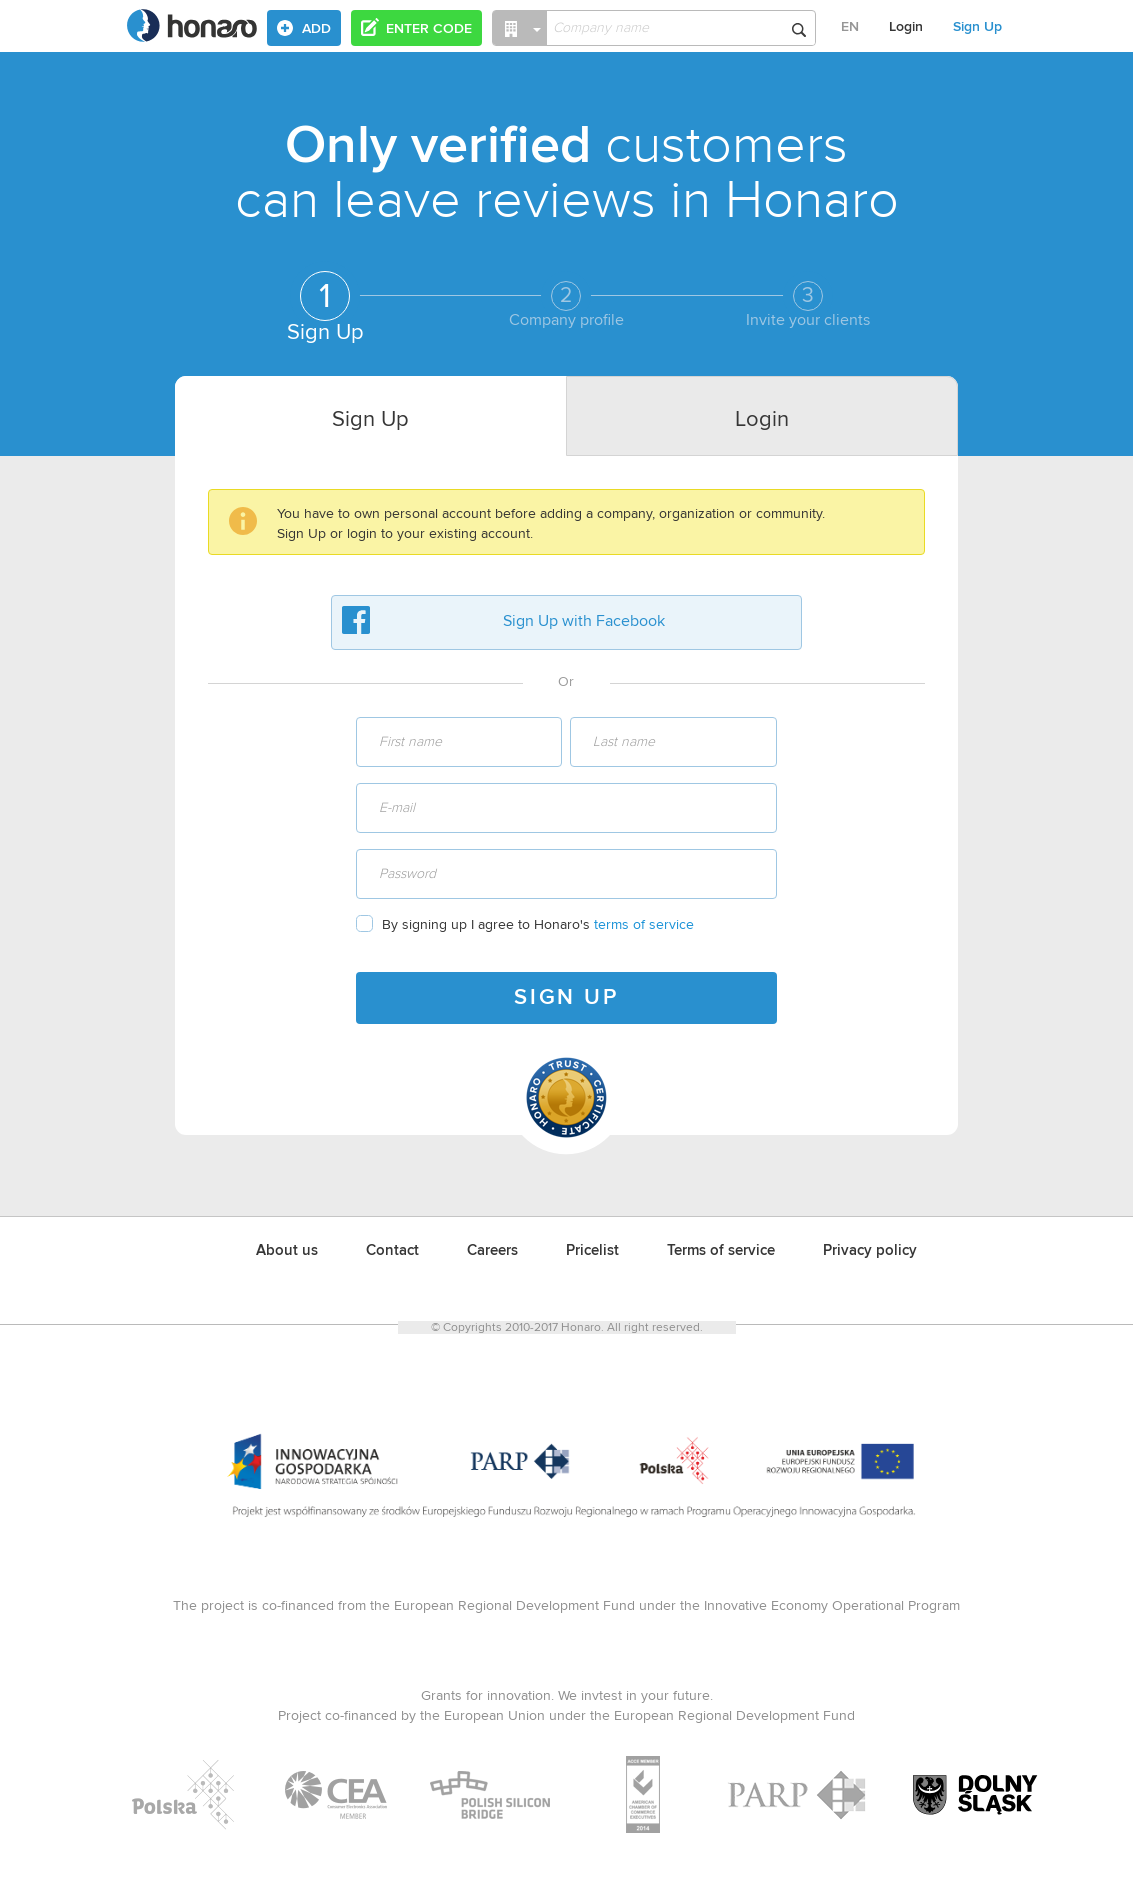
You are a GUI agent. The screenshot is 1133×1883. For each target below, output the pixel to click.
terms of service (644, 925)
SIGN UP (566, 998)
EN (850, 27)
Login (906, 27)
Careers (492, 1250)
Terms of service (721, 1250)
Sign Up (977, 27)
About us (287, 1250)
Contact (392, 1250)
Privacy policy (870, 1250)
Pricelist (592, 1250)
